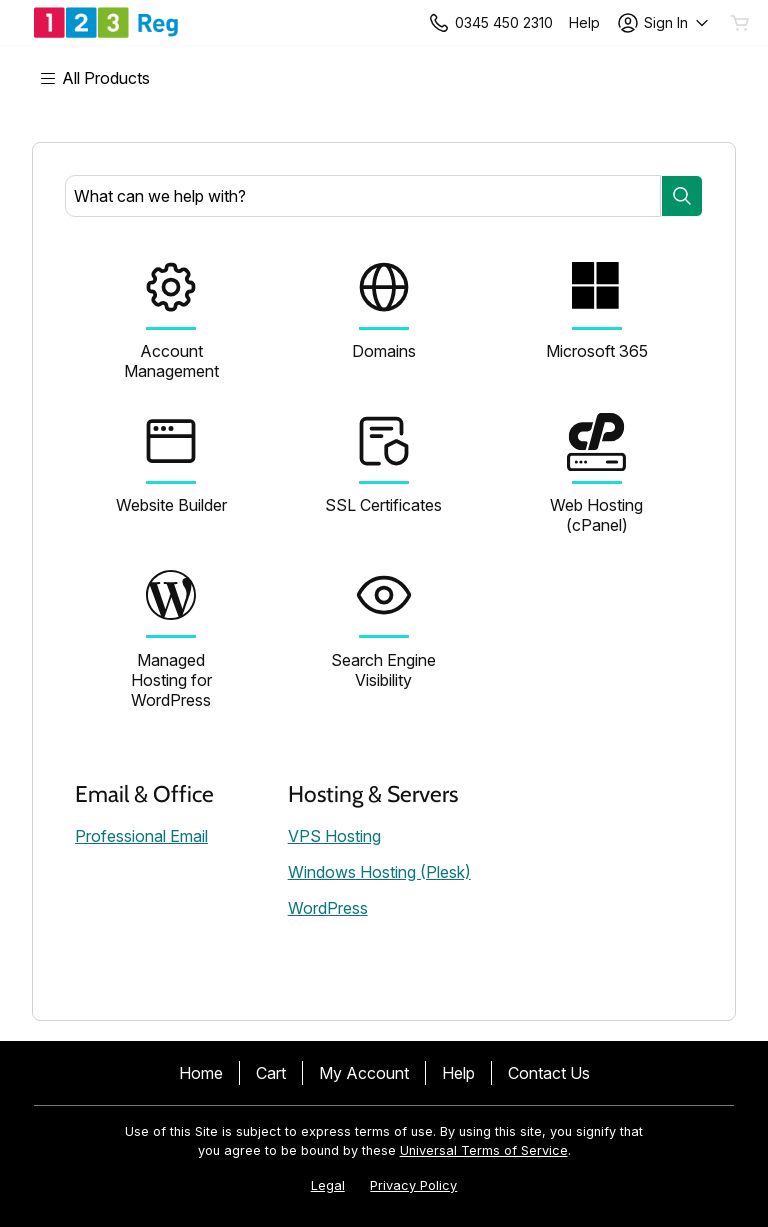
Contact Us (549, 1073)
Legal (328, 1185)
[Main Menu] (104, 78)
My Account (364, 1073)
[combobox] (363, 196)
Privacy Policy (413, 1185)
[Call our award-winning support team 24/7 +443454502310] (584, 22)
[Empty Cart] (741, 23)
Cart (271, 1073)
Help (458, 1073)
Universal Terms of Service (484, 1150)
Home (201, 1073)
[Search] (682, 196)
